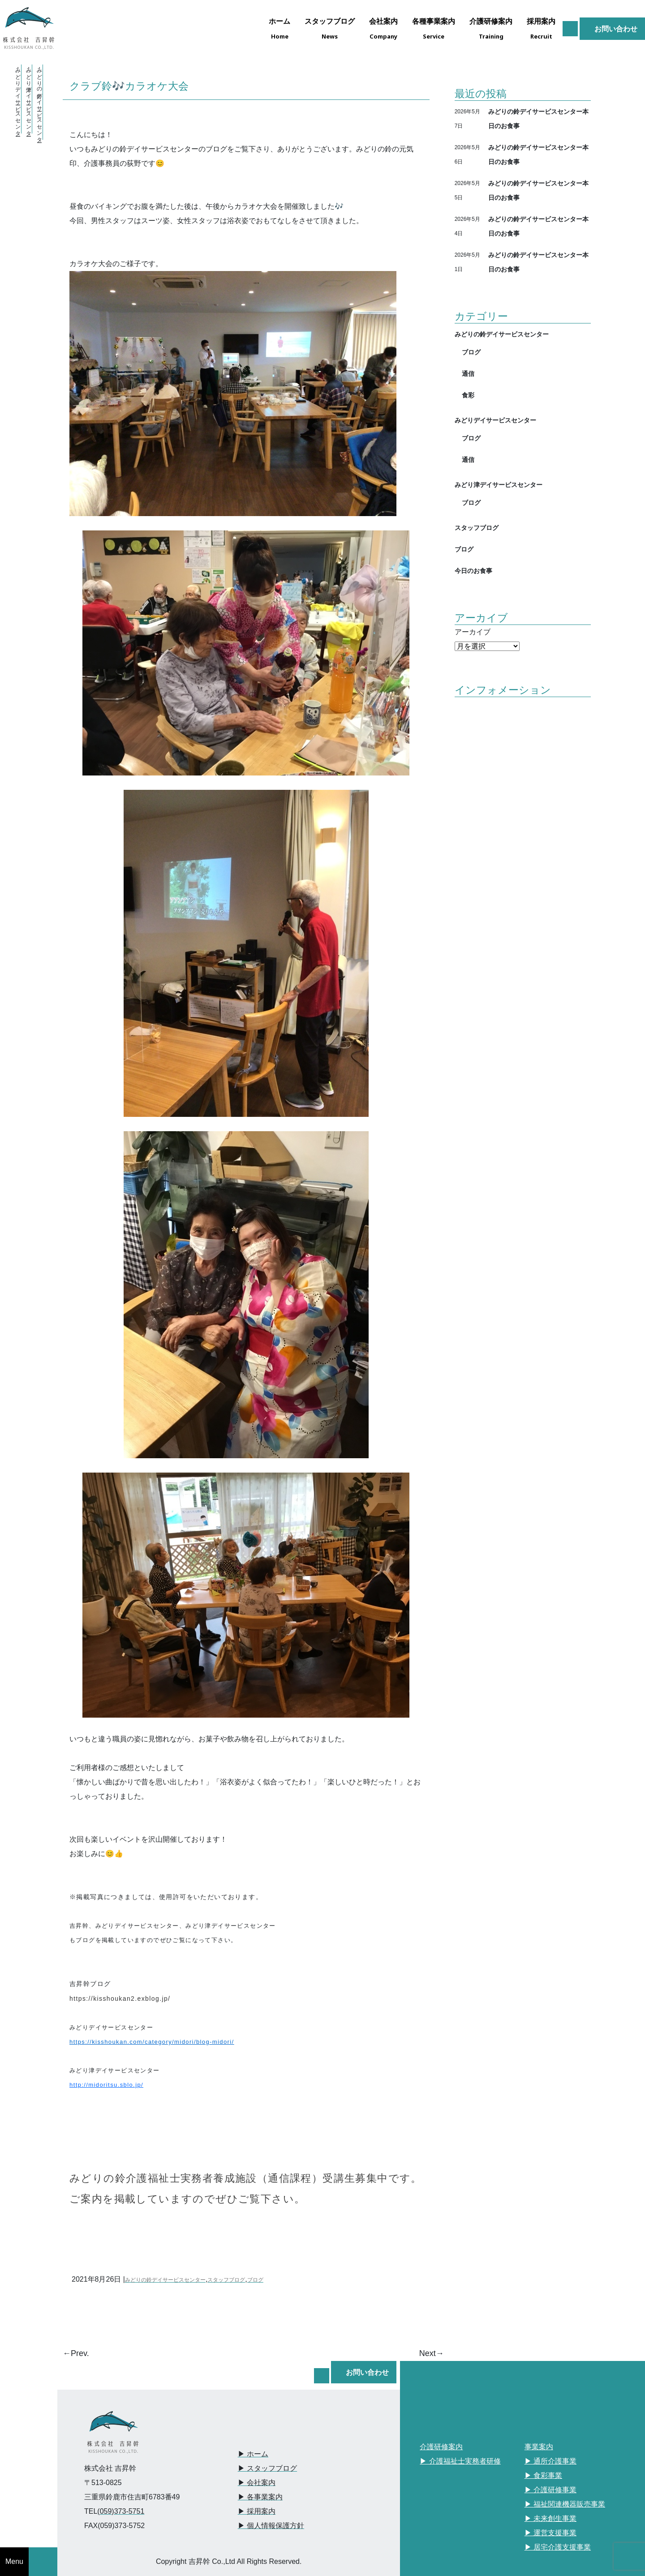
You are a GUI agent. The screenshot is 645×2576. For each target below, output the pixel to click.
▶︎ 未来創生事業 (550, 2518)
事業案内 (539, 2447)
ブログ (255, 2280)
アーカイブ (472, 632)
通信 (468, 373)
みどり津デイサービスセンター (498, 484)
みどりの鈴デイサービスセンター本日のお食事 (538, 118)
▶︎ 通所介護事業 (550, 2461)
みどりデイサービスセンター (495, 420)
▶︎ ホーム (253, 2454)
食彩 (468, 395)
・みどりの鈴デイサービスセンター (39, 102)
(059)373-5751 (120, 2511)
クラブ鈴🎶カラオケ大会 (129, 85)
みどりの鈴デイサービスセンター (165, 2280)
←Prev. (76, 2353)
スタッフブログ (226, 2280)
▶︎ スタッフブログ (267, 2468)
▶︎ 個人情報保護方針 (271, 2525)
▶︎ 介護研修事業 (550, 2490)
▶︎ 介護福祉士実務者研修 (460, 2461)
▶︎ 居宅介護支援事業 (558, 2547)
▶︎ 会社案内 (256, 2482)
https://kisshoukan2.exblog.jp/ (119, 1998)
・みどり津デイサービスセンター (29, 99)
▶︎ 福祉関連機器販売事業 (565, 2504)
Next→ (431, 2353)
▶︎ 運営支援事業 (550, 2533)
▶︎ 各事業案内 (260, 2497)
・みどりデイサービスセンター (18, 99)
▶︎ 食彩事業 (543, 2475)
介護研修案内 (441, 2447)
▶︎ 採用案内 (256, 2511)
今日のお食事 (473, 570)
